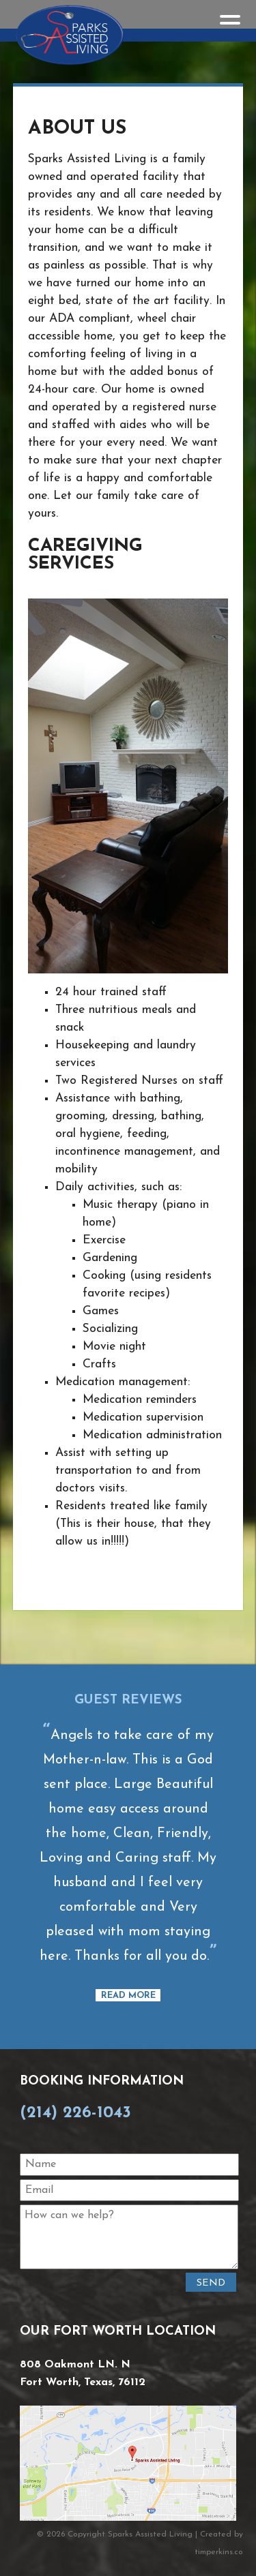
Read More (128, 1995)
